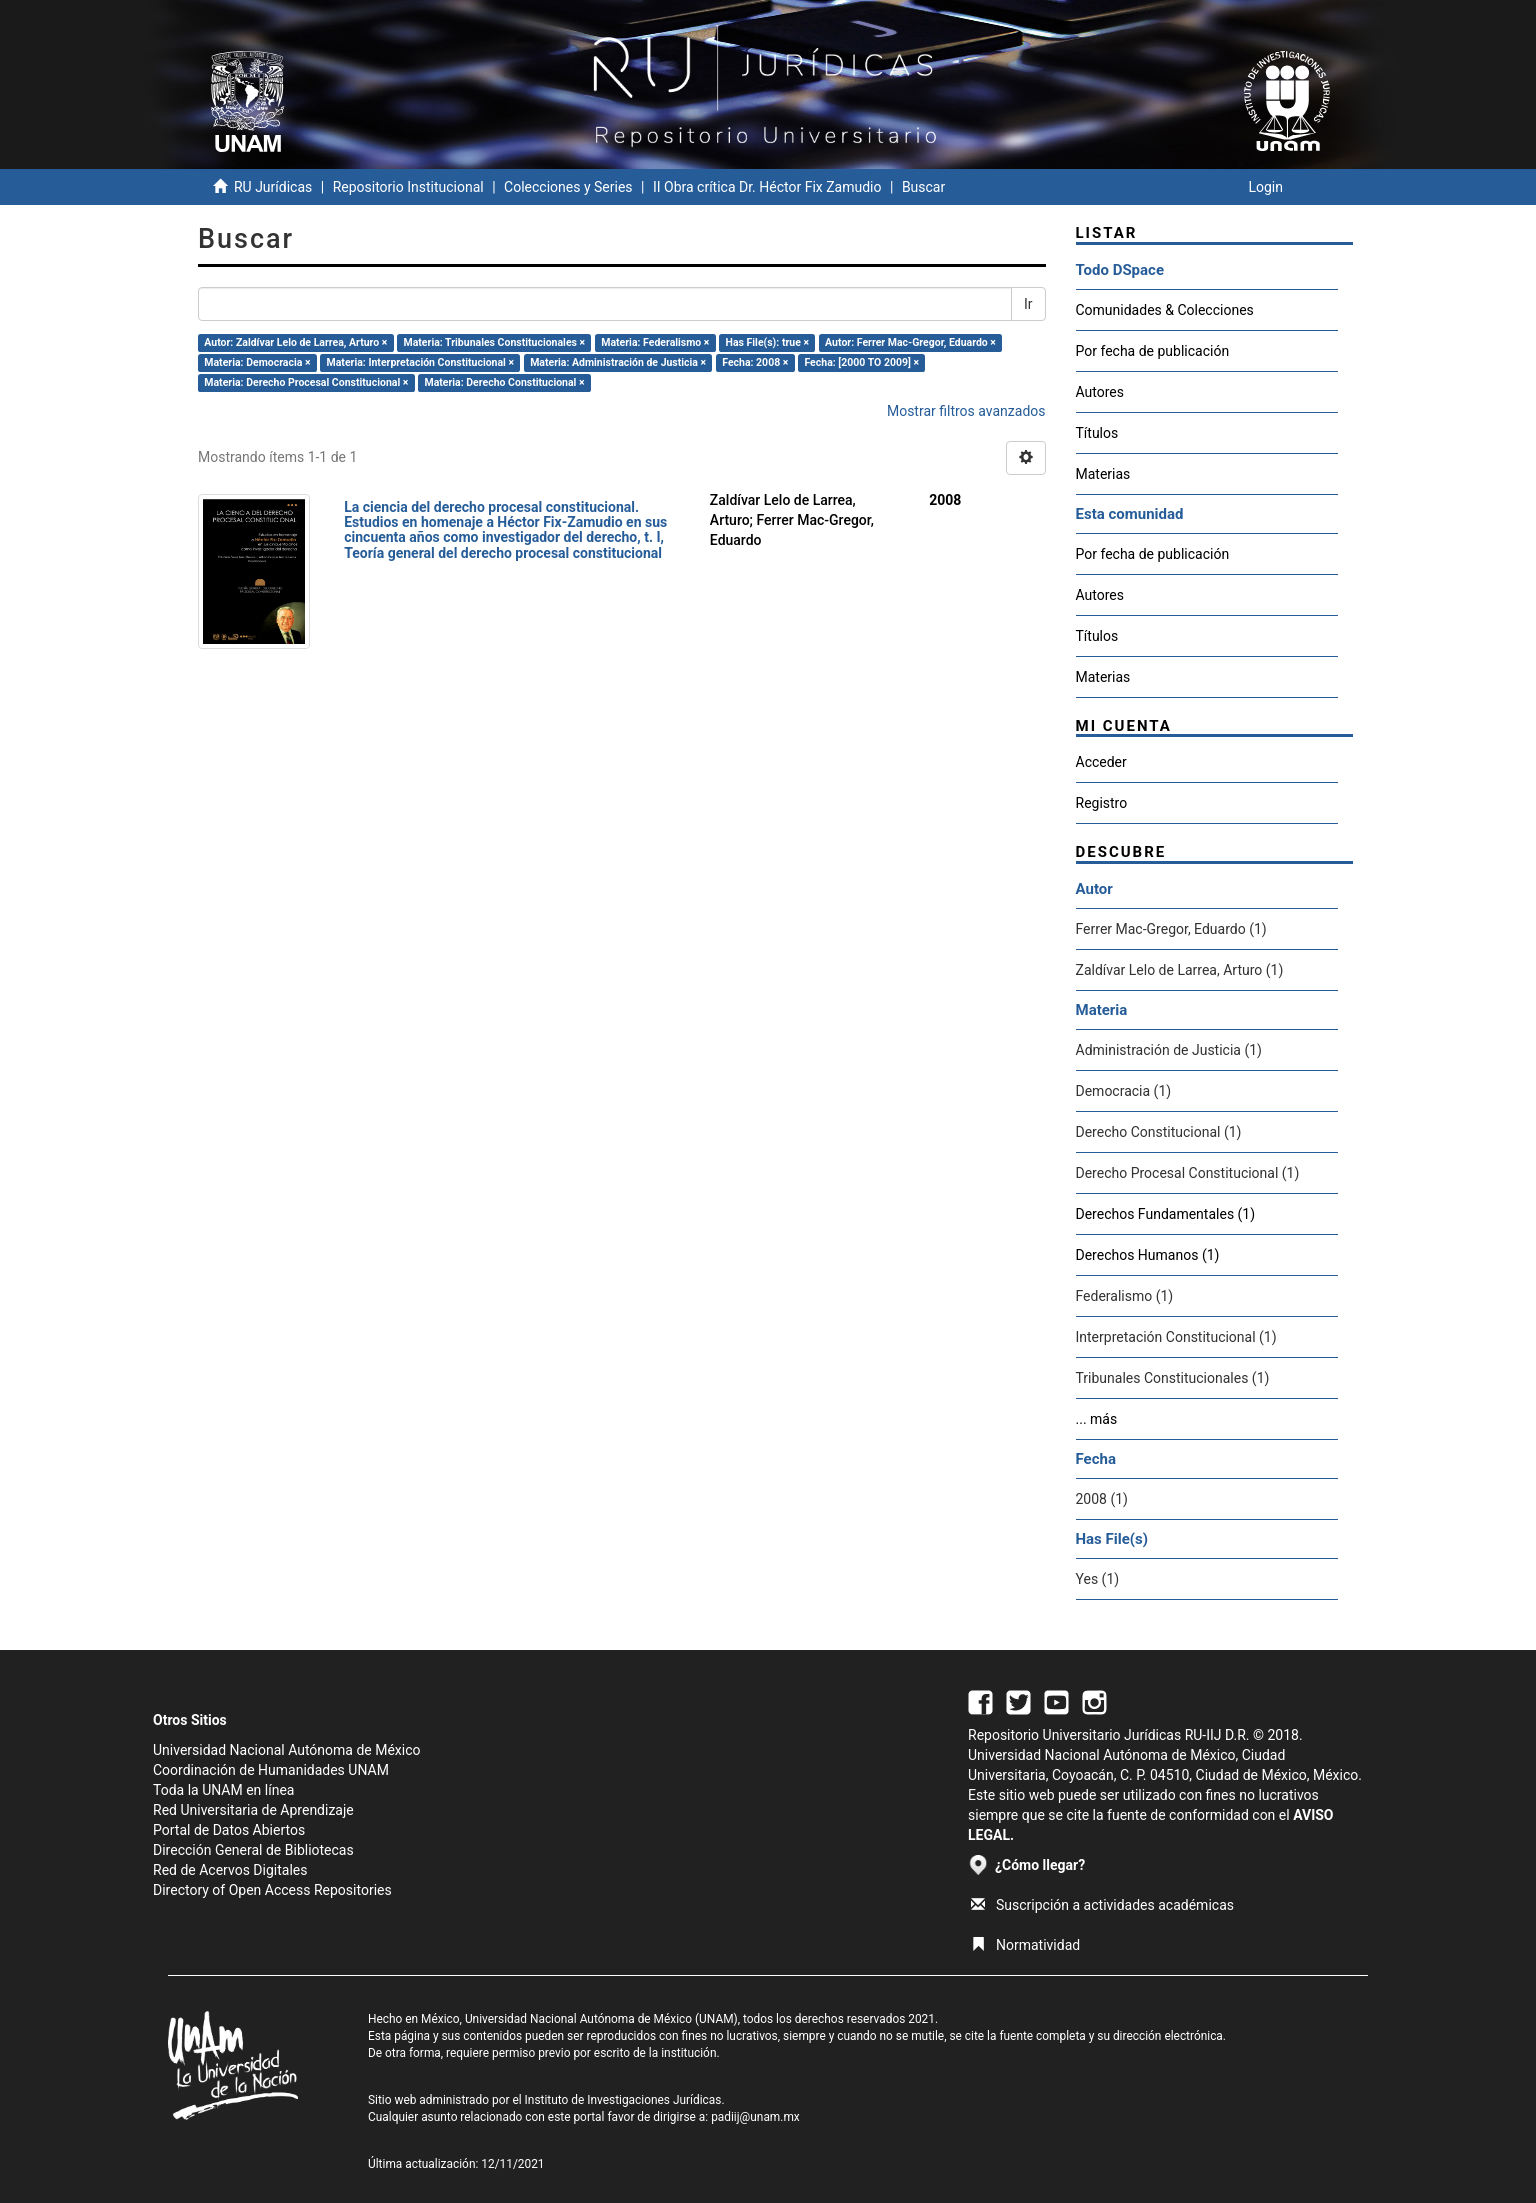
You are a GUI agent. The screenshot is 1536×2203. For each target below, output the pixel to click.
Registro (1102, 803)
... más (1097, 1419)
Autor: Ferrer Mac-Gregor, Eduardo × (910, 342)
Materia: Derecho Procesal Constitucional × (306, 382)
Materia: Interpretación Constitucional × (421, 362)
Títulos (1097, 433)
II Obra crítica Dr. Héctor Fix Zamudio (767, 187)
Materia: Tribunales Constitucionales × (495, 342)
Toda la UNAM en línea (223, 1790)
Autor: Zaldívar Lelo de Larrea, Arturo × (295, 342)
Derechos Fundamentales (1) (1166, 1214)
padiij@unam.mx (755, 2117)
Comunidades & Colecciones (1165, 310)
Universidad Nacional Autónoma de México (287, 1750)
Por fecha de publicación (1153, 351)
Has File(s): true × (767, 342)
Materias (1103, 474)
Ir (1028, 304)
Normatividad (1025, 1945)
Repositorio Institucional (408, 187)
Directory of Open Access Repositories (272, 1890)
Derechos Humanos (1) (1148, 1255)
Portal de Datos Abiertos (229, 1830)
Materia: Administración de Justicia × (618, 362)
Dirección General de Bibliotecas (253, 1850)
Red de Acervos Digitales (230, 1870)
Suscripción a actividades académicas (1102, 1905)
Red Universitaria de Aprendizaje (253, 1810)
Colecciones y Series (568, 187)
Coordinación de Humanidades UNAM (271, 1770)
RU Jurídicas (273, 187)
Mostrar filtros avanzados (966, 411)
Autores (1100, 392)
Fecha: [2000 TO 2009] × (861, 362)
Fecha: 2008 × (755, 362)
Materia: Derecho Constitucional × (504, 382)
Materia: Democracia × (257, 362)
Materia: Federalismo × (655, 342)
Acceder (1101, 762)
